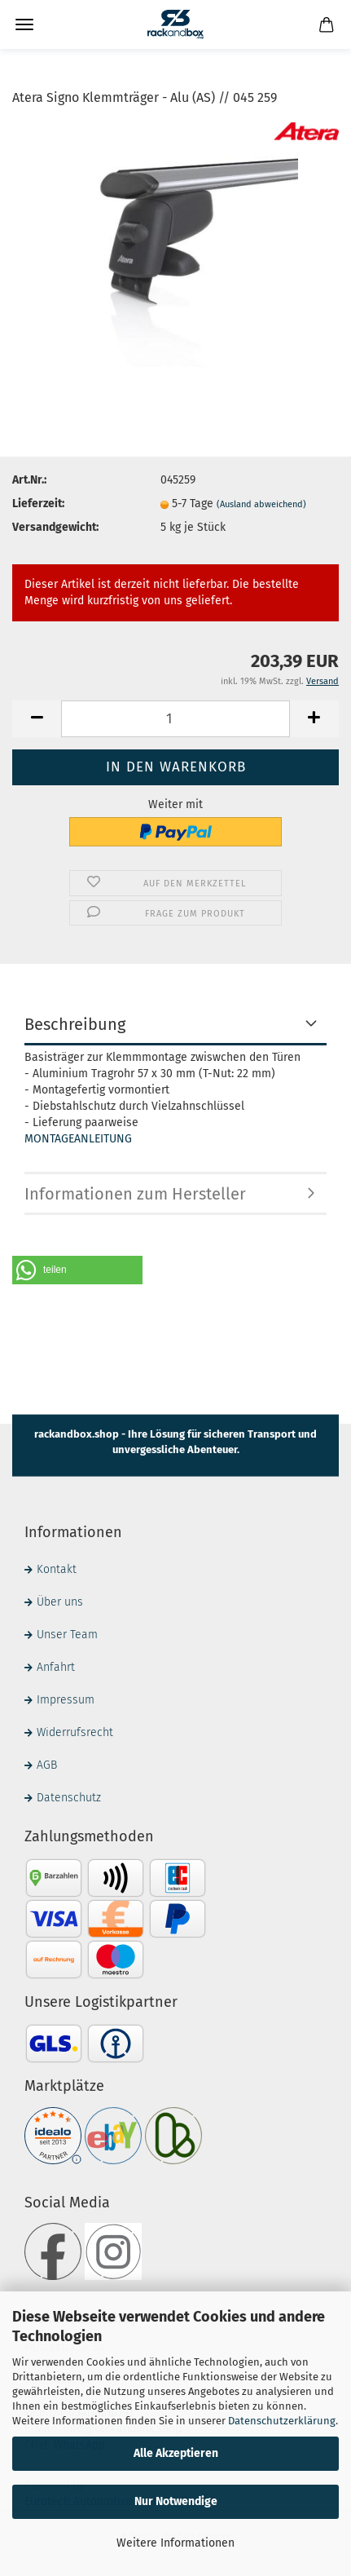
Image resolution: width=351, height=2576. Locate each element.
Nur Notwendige (175, 2501)
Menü (24, 24)
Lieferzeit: (38, 503)
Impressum (65, 1700)
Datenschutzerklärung (282, 2421)
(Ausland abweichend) (261, 504)
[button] (77, 1270)
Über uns (60, 1602)
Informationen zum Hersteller (135, 1194)
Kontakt (57, 1569)
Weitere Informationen (175, 2543)
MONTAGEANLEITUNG (78, 1139)
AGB (47, 1765)
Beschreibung (74, 1024)
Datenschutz (69, 1798)
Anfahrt (56, 1667)
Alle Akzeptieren (176, 2453)
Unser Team (67, 1634)
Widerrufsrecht (75, 1732)
